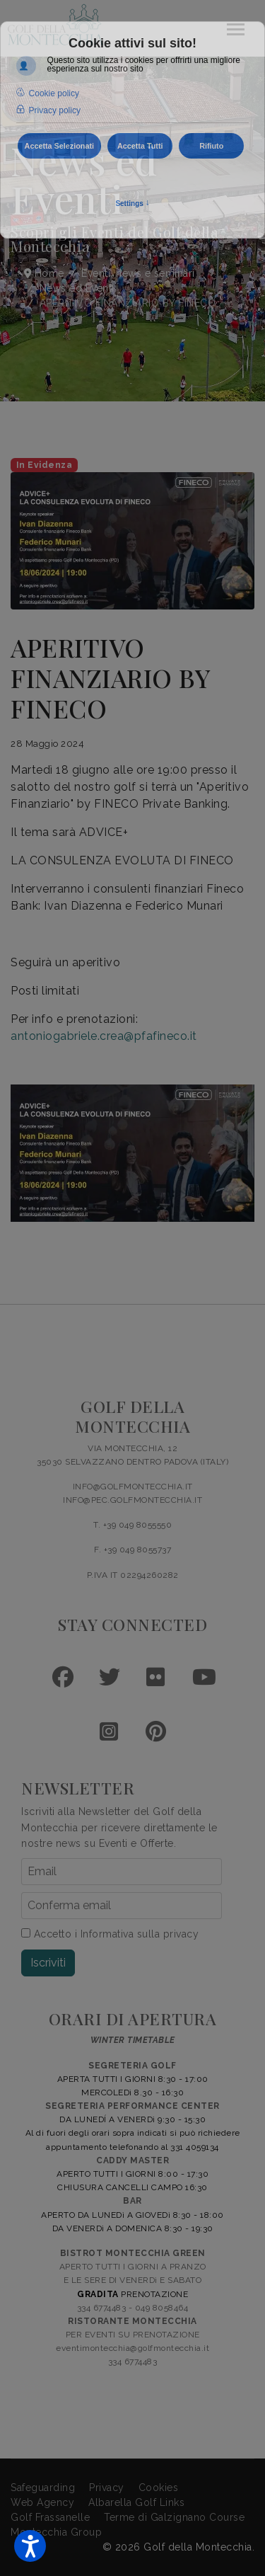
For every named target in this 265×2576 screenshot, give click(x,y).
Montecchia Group (56, 2532)
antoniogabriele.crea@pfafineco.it (104, 1036)
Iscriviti (48, 1962)
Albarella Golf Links (136, 2502)
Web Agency (42, 2502)
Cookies (159, 2487)
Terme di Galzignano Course (174, 2517)
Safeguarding (43, 2487)
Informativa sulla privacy (140, 1934)
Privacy (106, 2487)
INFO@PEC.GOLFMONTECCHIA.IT (132, 1500)
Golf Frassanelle (50, 2517)
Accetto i (110, 1934)
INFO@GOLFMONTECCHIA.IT (133, 1487)
